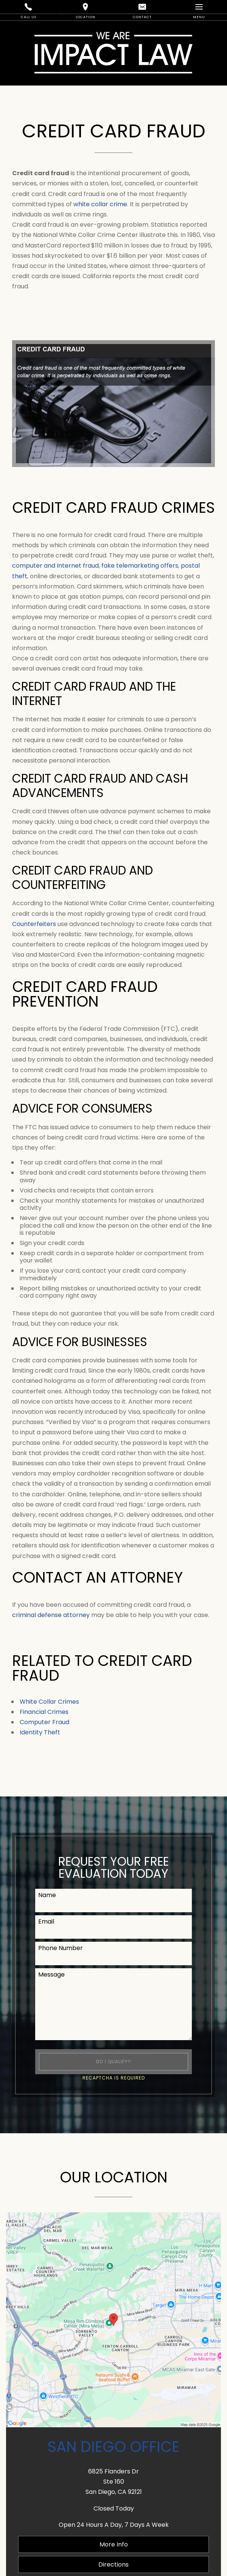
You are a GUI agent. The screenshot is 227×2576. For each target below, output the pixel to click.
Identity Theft (40, 1732)
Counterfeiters (34, 924)
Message (51, 1974)
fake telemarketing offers (139, 565)
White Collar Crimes (49, 1701)
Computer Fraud (44, 1722)
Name (47, 1895)
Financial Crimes (44, 1711)
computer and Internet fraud (55, 565)
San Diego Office (113, 2446)
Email (46, 1921)
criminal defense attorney (51, 1615)
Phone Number (60, 1948)
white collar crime (100, 204)
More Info (114, 2544)
